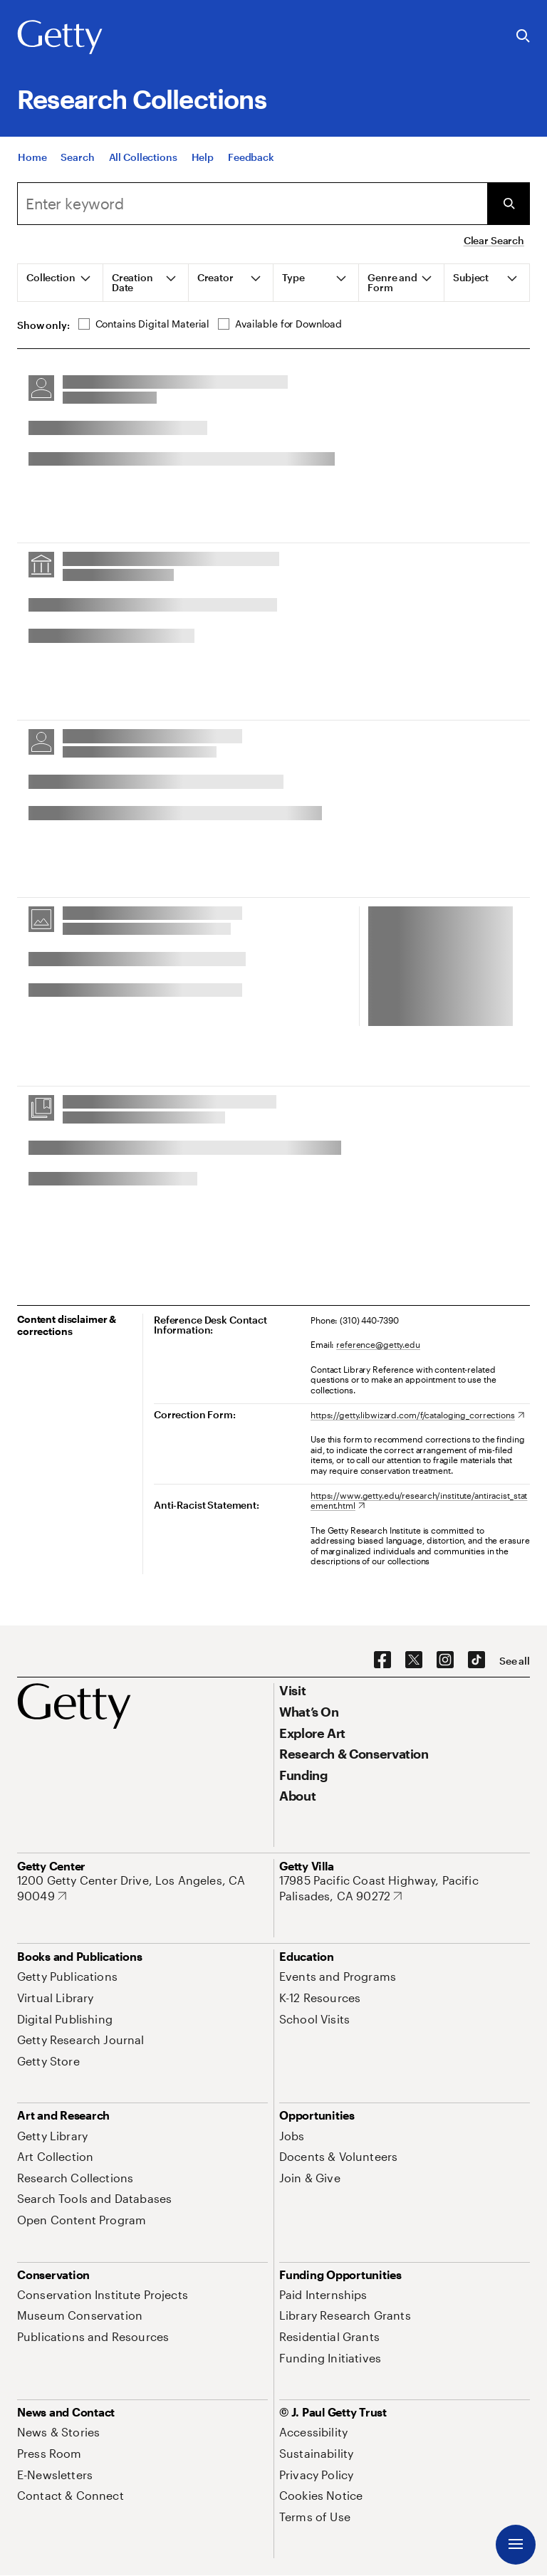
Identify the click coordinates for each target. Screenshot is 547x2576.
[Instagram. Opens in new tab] (445, 1660)
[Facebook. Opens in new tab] (382, 1660)
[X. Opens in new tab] (413, 1660)
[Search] (77, 165)
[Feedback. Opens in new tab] (251, 165)
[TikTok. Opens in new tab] (476, 1660)
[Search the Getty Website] (523, 36)
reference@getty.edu (378, 1344)
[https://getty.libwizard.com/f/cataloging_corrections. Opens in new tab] (417, 1415)
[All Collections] (143, 165)
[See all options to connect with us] (514, 1661)
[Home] (32, 165)
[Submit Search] (508, 203)
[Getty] (60, 38)
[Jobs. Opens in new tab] (292, 2135)
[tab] (60, 282)
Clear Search (494, 240)
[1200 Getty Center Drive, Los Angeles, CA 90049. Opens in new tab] (142, 1888)
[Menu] (516, 2545)
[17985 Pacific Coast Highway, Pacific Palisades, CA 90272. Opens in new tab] (404, 1888)
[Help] (203, 165)
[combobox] (252, 203)
